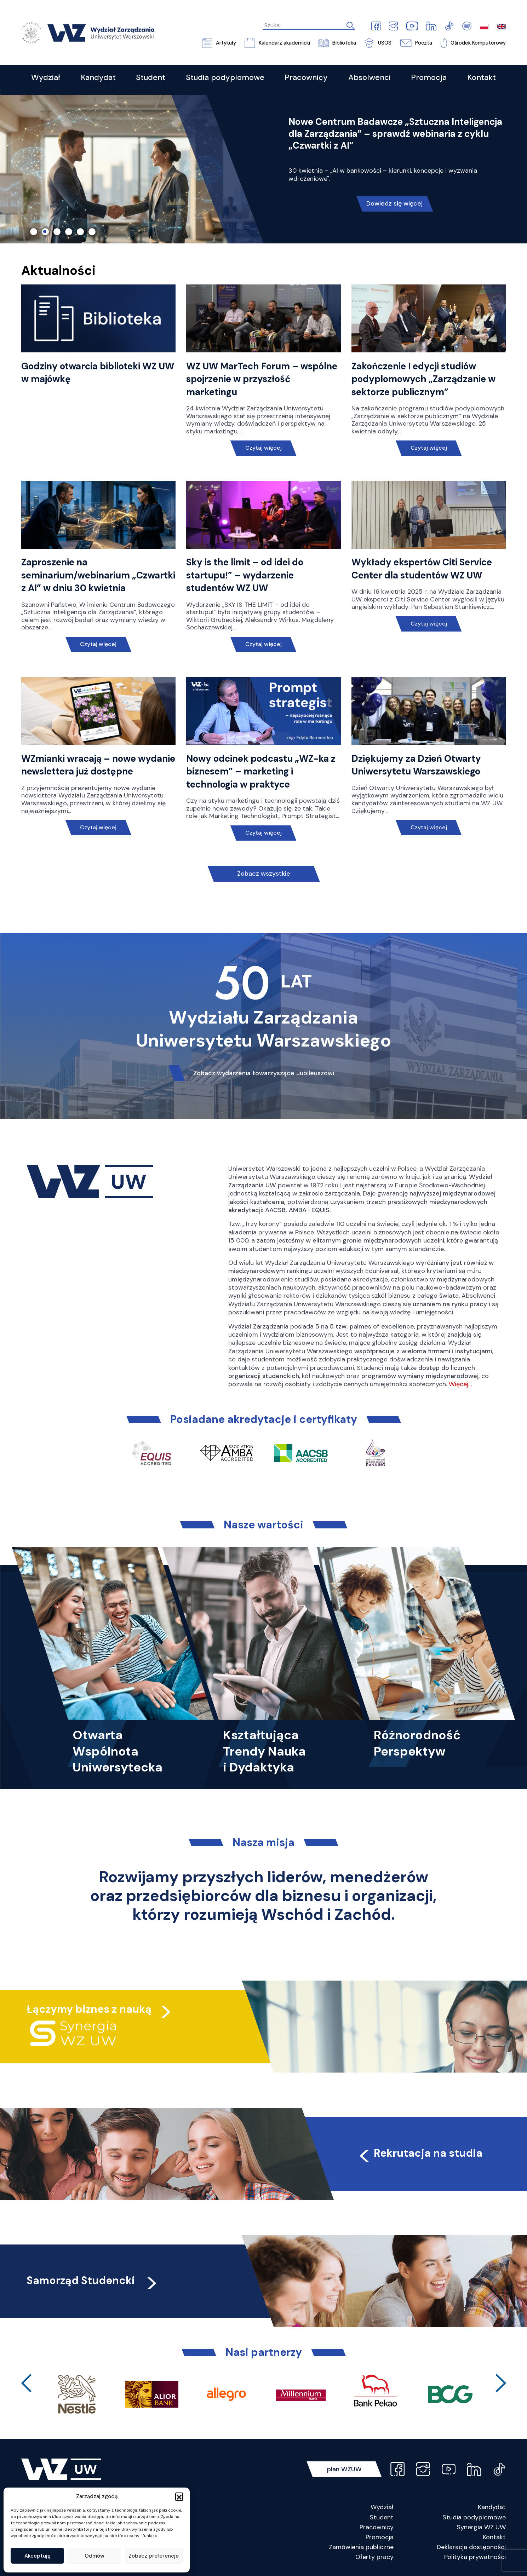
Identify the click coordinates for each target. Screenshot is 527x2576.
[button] (179, 2496)
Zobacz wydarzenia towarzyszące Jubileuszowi (263, 1073)
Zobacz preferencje (153, 2555)
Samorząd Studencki (93, 2280)
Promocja (380, 2537)
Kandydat (492, 2507)
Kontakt (494, 2537)
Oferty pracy (374, 2557)
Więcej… (460, 1384)
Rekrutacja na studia (419, 2153)
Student (382, 2517)
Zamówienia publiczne (361, 2547)
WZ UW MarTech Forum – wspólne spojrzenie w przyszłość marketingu (261, 379)
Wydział (382, 2507)
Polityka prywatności (475, 2557)
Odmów (94, 2555)
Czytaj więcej (263, 447)
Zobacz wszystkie (263, 873)
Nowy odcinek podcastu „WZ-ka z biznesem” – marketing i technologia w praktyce (261, 771)
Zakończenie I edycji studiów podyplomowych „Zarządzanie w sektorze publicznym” (423, 379)
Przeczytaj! (394, 183)
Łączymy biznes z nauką (89, 2009)
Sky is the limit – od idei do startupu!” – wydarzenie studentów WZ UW (244, 575)
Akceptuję (37, 2555)
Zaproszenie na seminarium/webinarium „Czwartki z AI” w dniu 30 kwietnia (98, 575)
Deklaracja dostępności (471, 2547)
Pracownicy (377, 2527)
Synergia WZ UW (481, 2527)
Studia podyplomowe (474, 2517)
